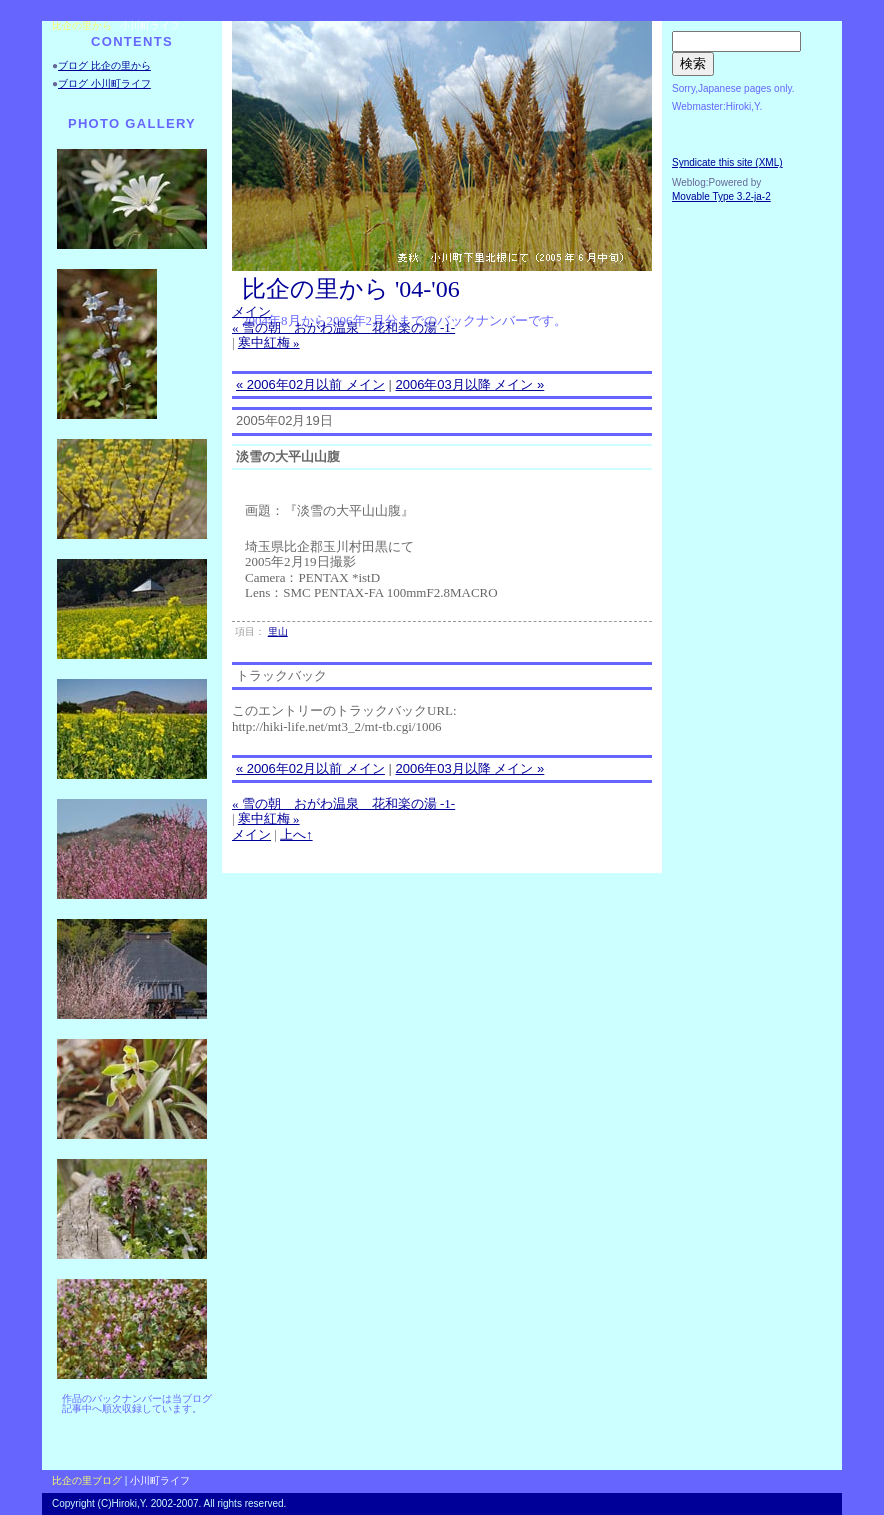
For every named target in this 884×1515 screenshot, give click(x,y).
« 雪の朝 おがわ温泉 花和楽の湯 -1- (343, 327)
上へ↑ (296, 834)
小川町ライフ (150, 25)
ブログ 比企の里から (104, 65)
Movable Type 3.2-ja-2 (721, 196)
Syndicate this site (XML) (727, 162)
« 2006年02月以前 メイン (310, 384)
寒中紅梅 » (269, 342)
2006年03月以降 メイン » (469, 384)
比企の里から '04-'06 (351, 289)
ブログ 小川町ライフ (104, 83)
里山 (278, 631)
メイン (251, 311)
